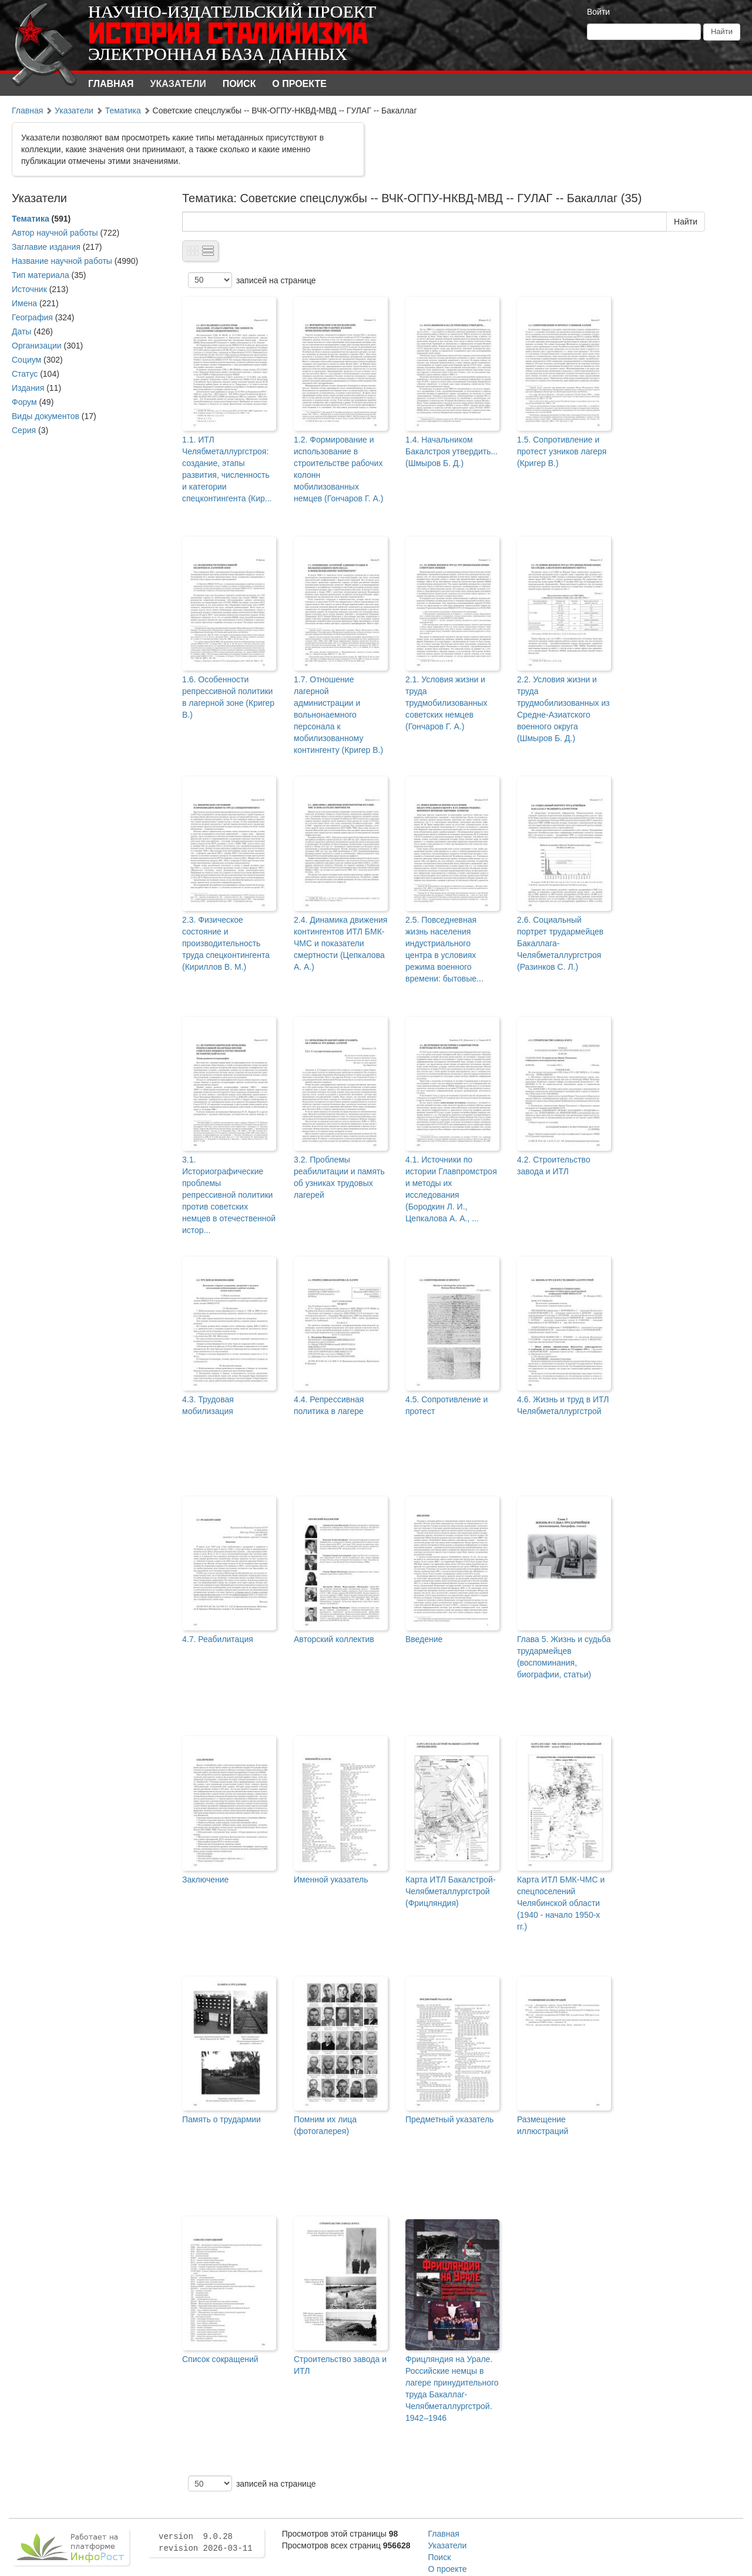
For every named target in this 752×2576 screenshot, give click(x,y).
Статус (25, 373)
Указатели (178, 84)
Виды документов (45, 416)
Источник (29, 289)
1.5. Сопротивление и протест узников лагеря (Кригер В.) (561, 451)
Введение (423, 1639)
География (32, 317)
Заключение (205, 1879)
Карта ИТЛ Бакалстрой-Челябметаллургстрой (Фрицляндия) (450, 1891)
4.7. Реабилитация (217, 1639)
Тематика (123, 110)
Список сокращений (220, 2359)
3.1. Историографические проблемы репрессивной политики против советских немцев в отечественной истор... (229, 1195)
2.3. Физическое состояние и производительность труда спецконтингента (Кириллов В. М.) (226, 943)
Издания (28, 388)
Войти (598, 11)
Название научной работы (62, 261)
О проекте (299, 84)
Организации (37, 345)
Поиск (239, 84)
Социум (26, 359)
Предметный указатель (449, 2119)
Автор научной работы (55, 232)
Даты (21, 331)
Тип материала (40, 275)
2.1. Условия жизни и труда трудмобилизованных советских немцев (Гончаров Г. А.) (446, 703)
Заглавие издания (46, 247)
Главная (111, 84)
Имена (24, 303)
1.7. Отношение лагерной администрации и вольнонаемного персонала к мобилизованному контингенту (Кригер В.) (338, 715)
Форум (24, 402)
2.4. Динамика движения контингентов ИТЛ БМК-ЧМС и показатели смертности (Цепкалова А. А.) (340, 943)
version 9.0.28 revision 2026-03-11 (206, 2542)
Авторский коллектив (334, 1639)
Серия (24, 430)
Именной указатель (331, 1879)
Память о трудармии (221, 2119)
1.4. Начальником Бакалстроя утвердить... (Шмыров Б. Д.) (451, 451)
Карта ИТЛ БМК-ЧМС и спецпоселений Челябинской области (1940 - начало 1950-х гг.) (561, 1903)
